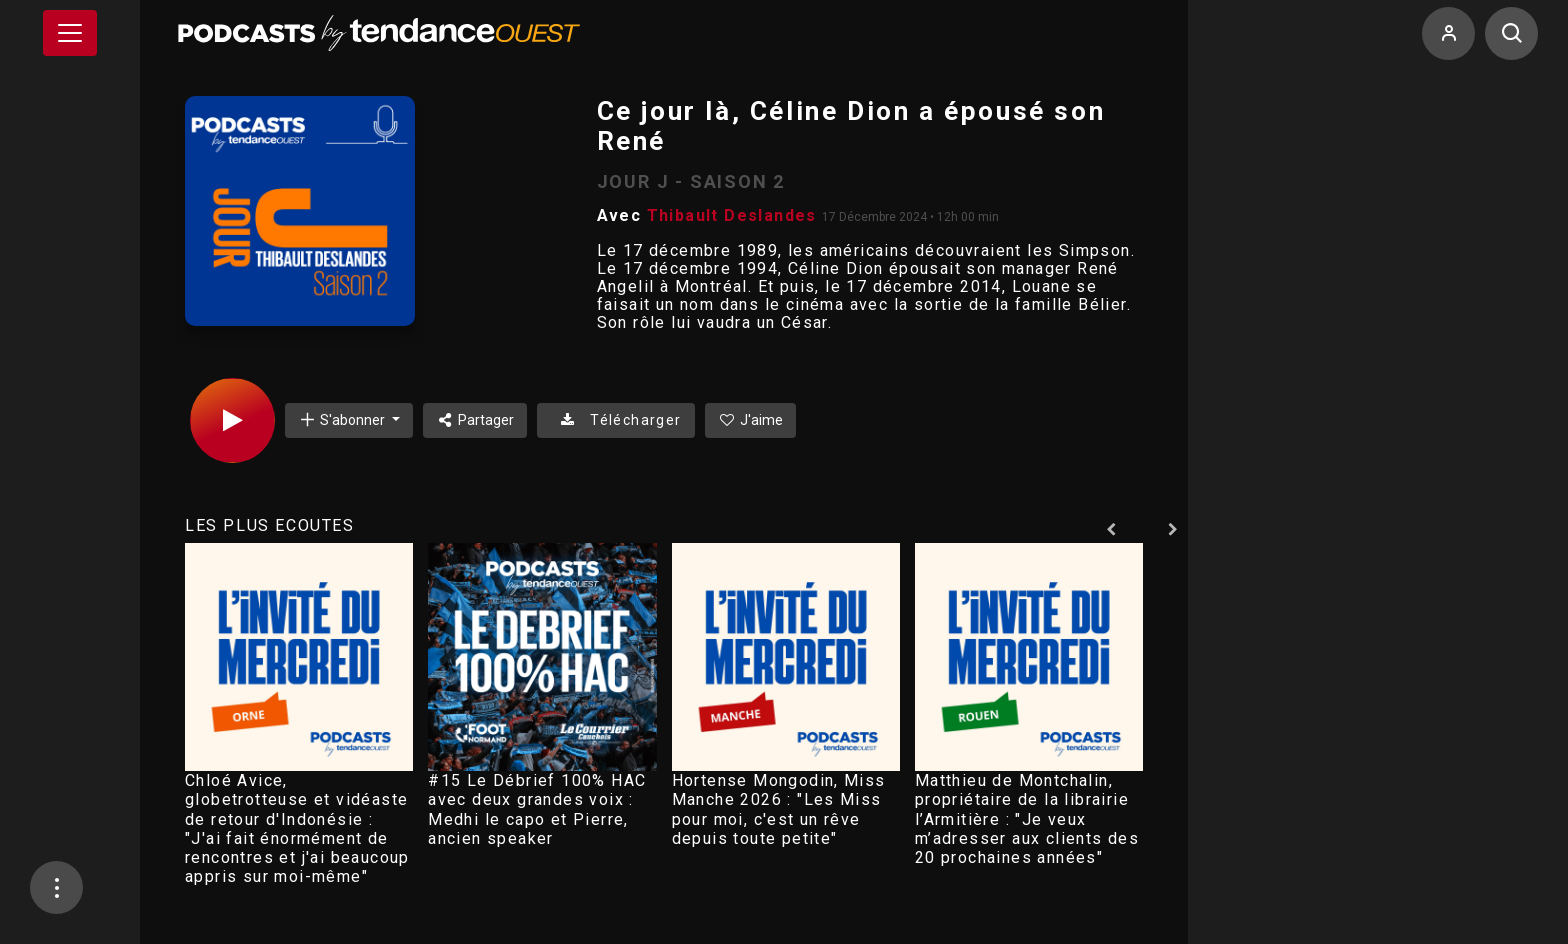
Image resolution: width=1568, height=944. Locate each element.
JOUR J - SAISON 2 (691, 181)
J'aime (751, 420)
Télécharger (615, 420)
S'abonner (343, 419)
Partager (475, 420)
